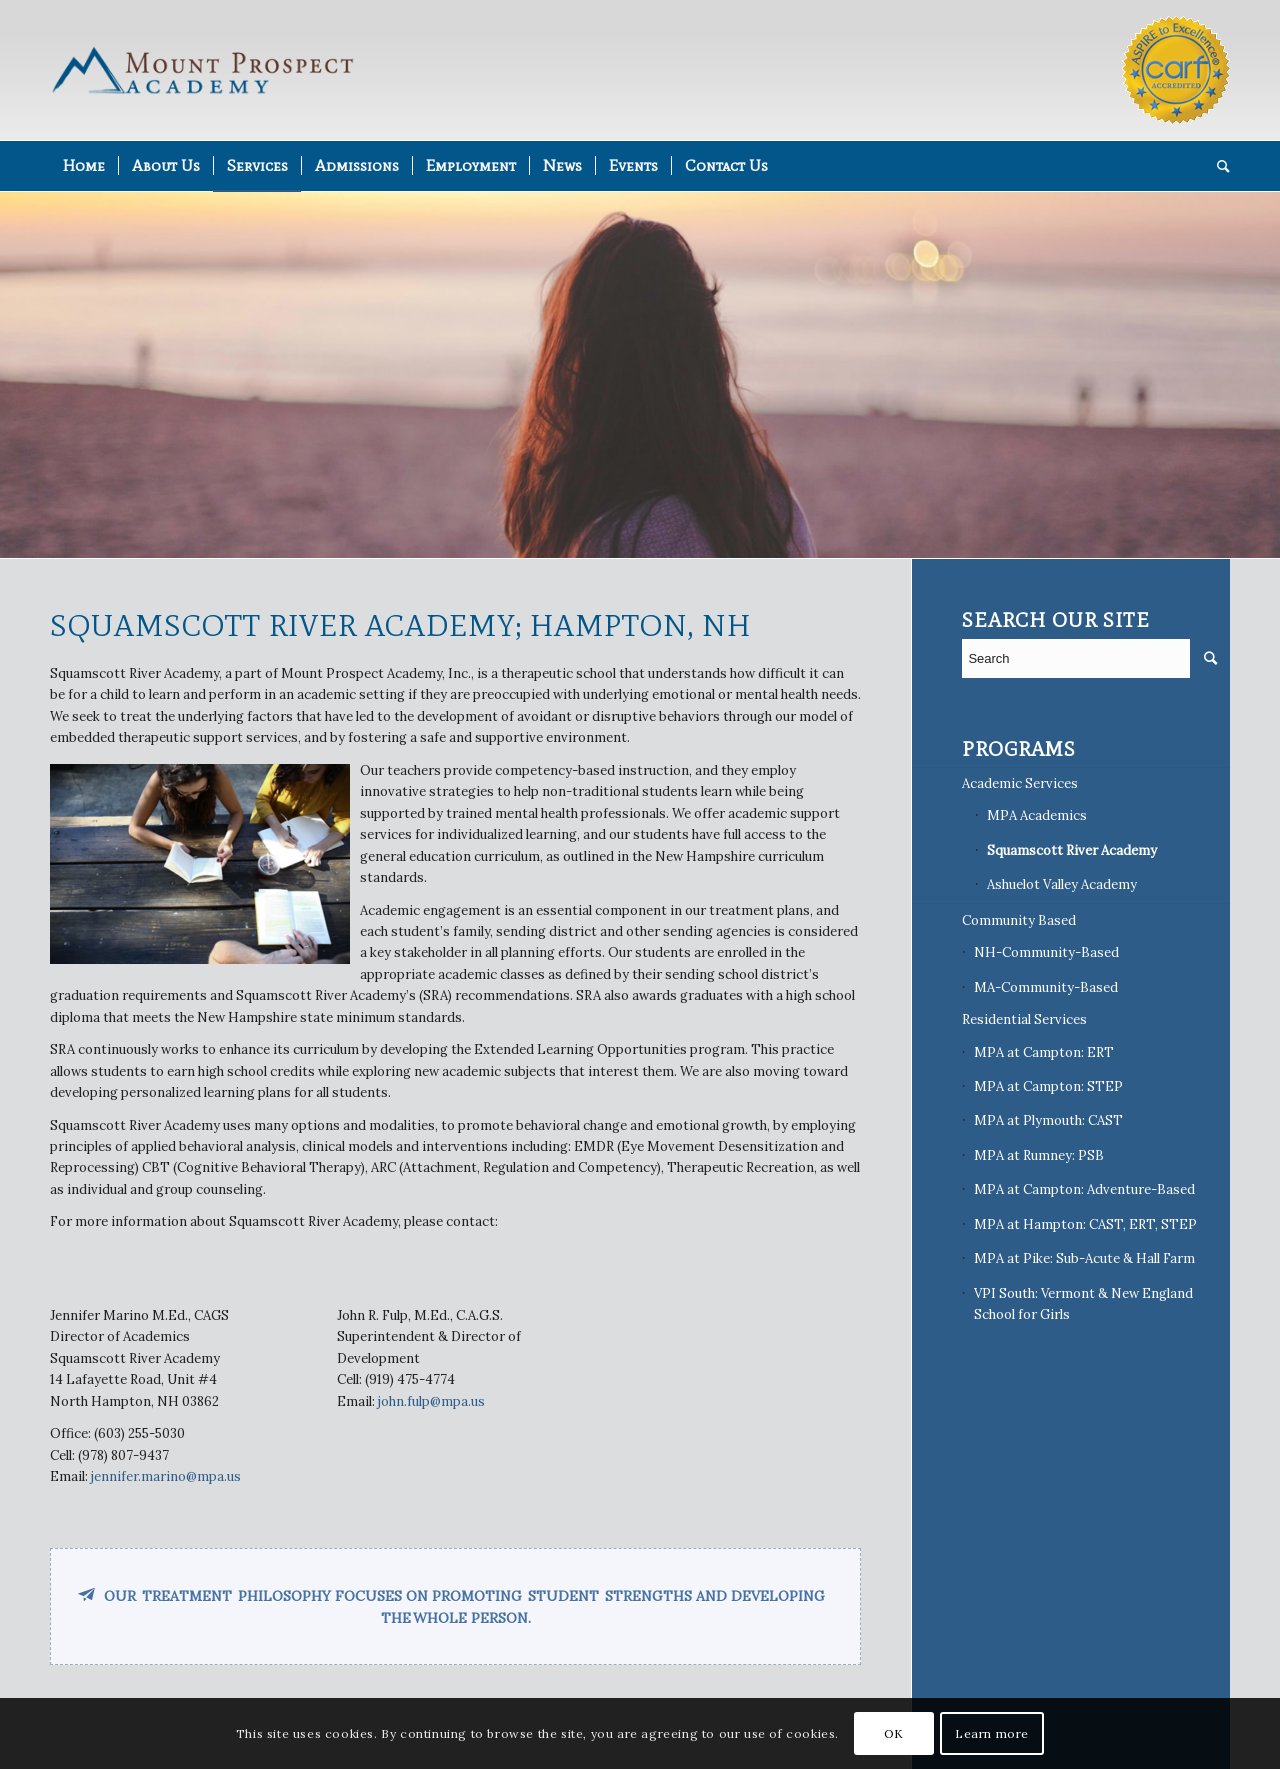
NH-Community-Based (1046, 952)
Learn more (992, 1733)
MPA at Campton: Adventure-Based (1084, 1189)
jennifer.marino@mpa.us (166, 1476)
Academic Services (1020, 783)
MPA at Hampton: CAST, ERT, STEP (1085, 1224)
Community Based (1019, 920)
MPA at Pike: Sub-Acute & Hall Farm (1084, 1258)
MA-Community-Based (1046, 987)
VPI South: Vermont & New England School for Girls (1083, 1304)
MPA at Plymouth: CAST (1048, 1120)
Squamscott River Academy (1072, 850)
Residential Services (1024, 1019)
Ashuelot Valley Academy (1062, 884)
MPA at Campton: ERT (1044, 1052)
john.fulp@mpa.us (431, 1401)
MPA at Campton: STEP (1048, 1086)
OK (894, 1733)
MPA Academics (1037, 815)
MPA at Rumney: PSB (1039, 1155)
